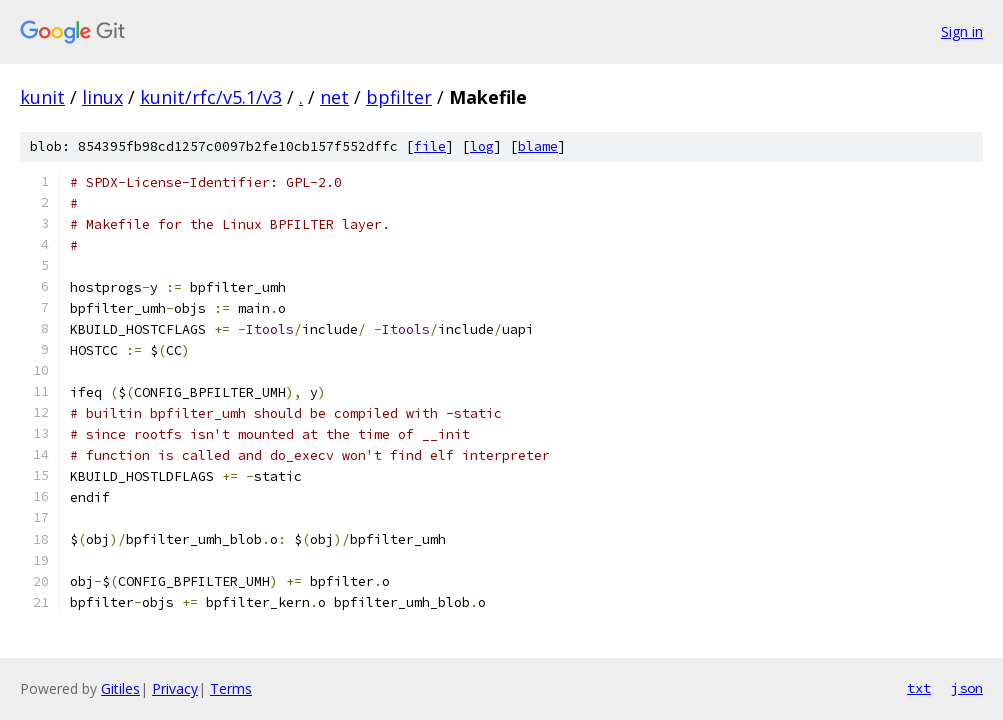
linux (102, 97)
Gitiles (120, 688)
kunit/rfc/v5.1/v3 (211, 97)
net (334, 97)
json (967, 688)
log (482, 146)
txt (919, 688)
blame (538, 146)
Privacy (175, 688)
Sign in (962, 31)
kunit (42, 97)
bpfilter (399, 97)
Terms (231, 688)
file (430, 146)
